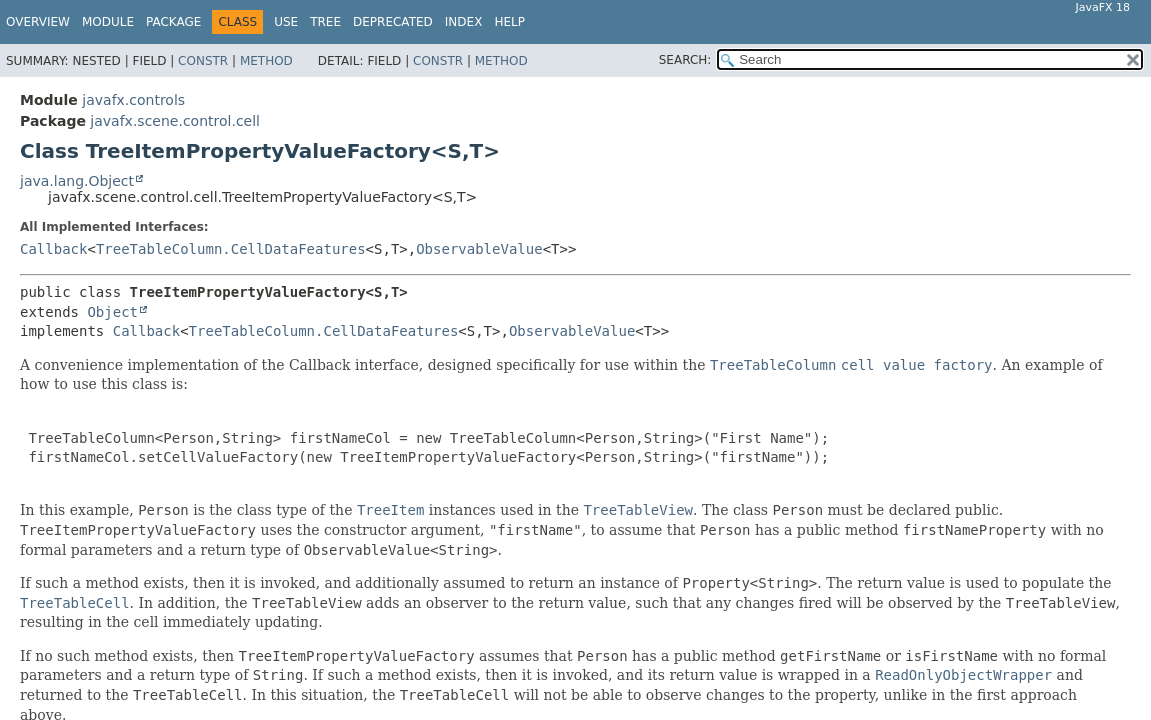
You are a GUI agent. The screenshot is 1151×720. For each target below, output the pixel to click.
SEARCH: (685, 60)
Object (112, 312)
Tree (325, 22)
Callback (53, 249)
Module (108, 22)
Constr (203, 61)
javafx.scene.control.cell (175, 121)
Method (266, 61)
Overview (38, 22)
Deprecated (393, 22)
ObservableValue (479, 249)
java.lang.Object (77, 181)
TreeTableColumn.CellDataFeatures (231, 249)
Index (464, 22)
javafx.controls (133, 100)
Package (173, 22)
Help (509, 22)
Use (286, 22)
